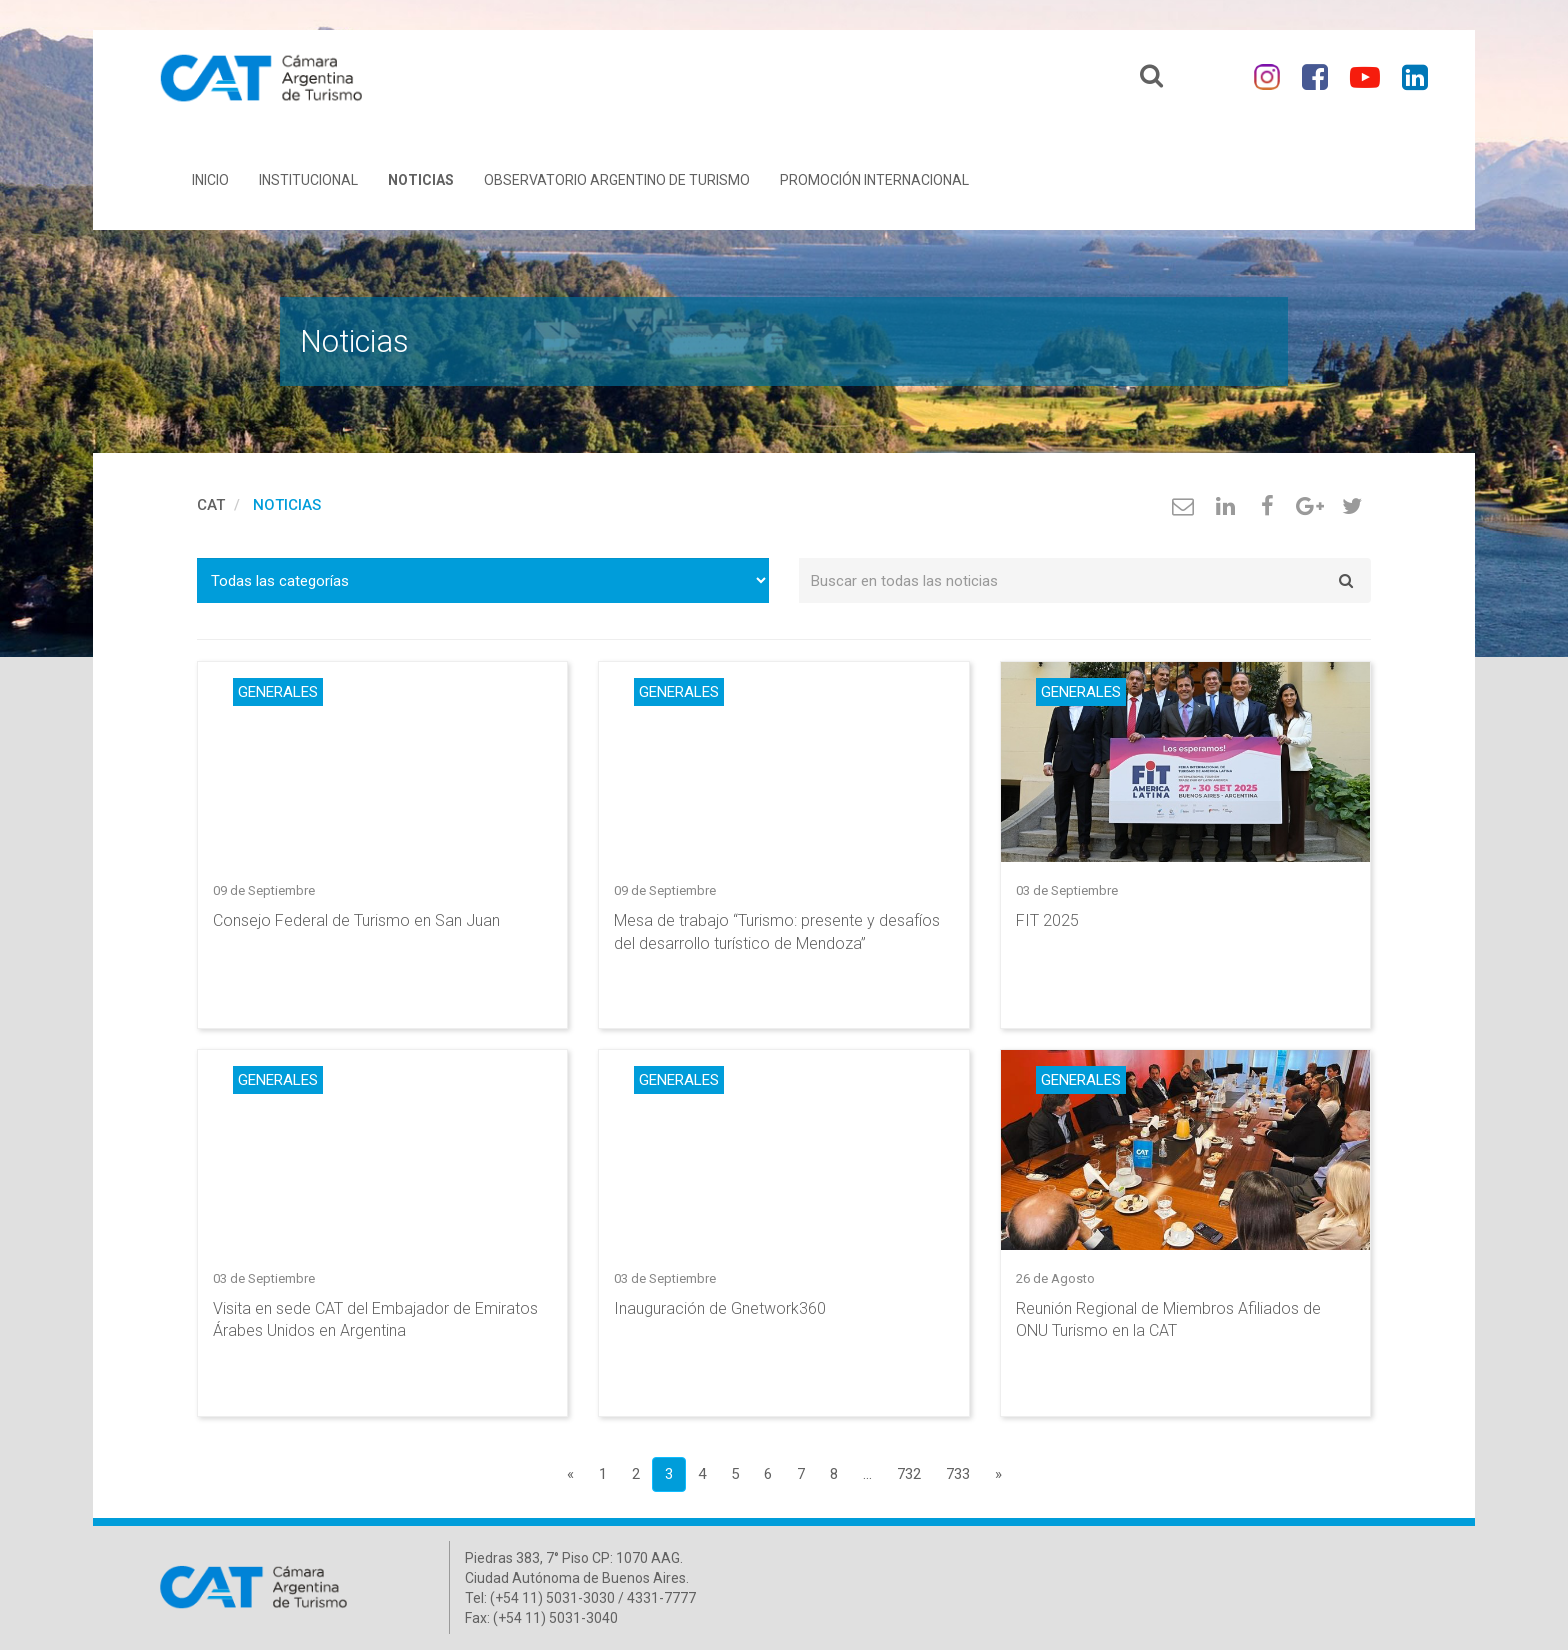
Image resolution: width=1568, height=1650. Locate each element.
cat (211, 505)
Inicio (210, 180)
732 (909, 1474)
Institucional (308, 180)
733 (958, 1474)
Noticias (421, 180)
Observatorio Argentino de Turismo (617, 180)
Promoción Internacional (874, 180)
